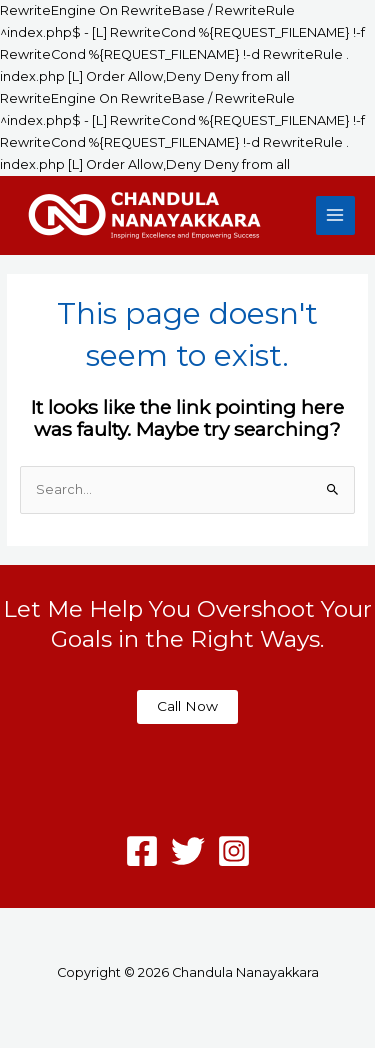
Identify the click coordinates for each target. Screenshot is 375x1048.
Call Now (187, 706)
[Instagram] (234, 851)
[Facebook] (142, 851)
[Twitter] (188, 851)
